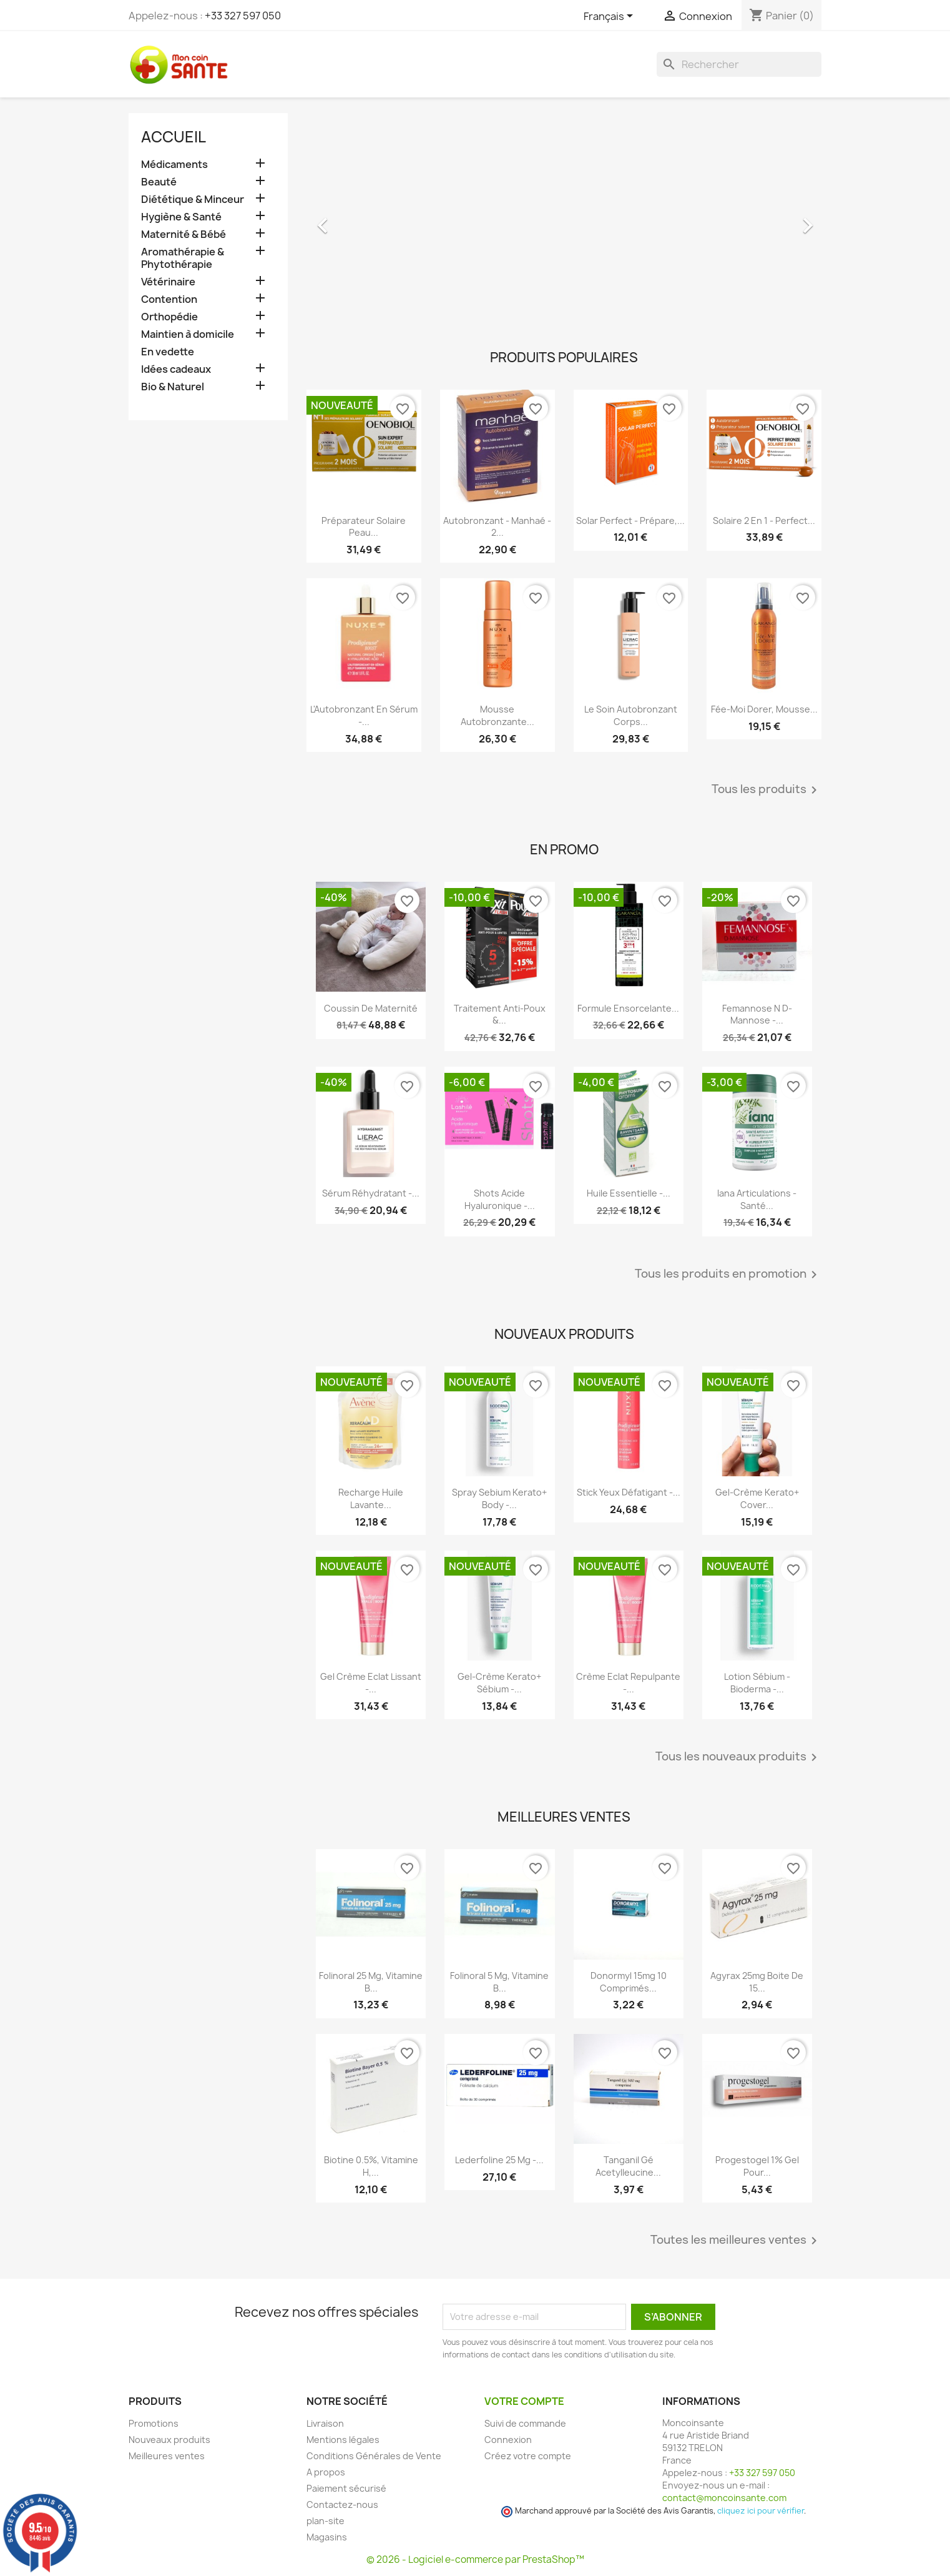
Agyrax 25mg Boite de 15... (756, 1982)
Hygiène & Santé (181, 217)
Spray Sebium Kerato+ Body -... (499, 1498)
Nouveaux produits (169, 2439)
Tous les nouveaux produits (738, 1757)
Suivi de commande (525, 2423)
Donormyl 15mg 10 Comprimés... (628, 1982)
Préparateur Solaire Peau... (363, 527)
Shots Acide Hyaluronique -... (499, 1199)
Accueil (173, 136)
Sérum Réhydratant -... (370, 1193)
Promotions (154, 2423)
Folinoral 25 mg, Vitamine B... (371, 1982)
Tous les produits (766, 789)
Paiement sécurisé (346, 2488)
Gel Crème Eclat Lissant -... (370, 1682)
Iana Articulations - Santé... (756, 1199)
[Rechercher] (739, 64)
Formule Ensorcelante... (628, 1008)
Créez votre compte (527, 2456)
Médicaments (174, 164)
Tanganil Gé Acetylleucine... (628, 2166)
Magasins (326, 2537)
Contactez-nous (342, 2504)
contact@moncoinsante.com (724, 2498)
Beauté (159, 182)
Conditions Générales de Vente (373, 2456)
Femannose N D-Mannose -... (757, 1014)
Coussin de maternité (371, 1008)
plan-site (325, 2521)
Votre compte (524, 2401)
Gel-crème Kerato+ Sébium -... (499, 1682)
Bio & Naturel (172, 386)
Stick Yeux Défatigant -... (628, 1492)
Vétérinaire (168, 282)
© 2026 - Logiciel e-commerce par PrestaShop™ (475, 2559)
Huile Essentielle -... (628, 1193)
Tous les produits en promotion (728, 1274)
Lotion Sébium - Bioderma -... (757, 1682)
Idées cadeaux (176, 369)
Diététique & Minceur (192, 199)
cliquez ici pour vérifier (760, 2510)
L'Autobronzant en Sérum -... (364, 715)
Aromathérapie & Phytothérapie (182, 258)
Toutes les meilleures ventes (735, 2240)
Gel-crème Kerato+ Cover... (757, 1498)
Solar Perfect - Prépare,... (630, 520)
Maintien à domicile (187, 334)
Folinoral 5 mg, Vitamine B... (499, 1982)
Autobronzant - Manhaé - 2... (497, 527)
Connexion (508, 2439)
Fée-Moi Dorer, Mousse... (764, 709)
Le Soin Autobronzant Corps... (630, 715)
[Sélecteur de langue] (610, 16)
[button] (345, 219)
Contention (169, 299)
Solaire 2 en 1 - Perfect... (764, 520)
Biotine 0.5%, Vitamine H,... (371, 2166)
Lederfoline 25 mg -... (499, 2160)
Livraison (325, 2423)
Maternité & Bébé (183, 234)
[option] (563, 219)
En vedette (167, 351)
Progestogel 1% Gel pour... (757, 2166)
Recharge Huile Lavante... (370, 1498)
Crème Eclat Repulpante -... (628, 1682)
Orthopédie (169, 316)
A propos (325, 2472)
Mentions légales (343, 2439)
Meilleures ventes (167, 2456)
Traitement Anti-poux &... (500, 1014)
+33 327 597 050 (243, 15)
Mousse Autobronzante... (497, 715)
